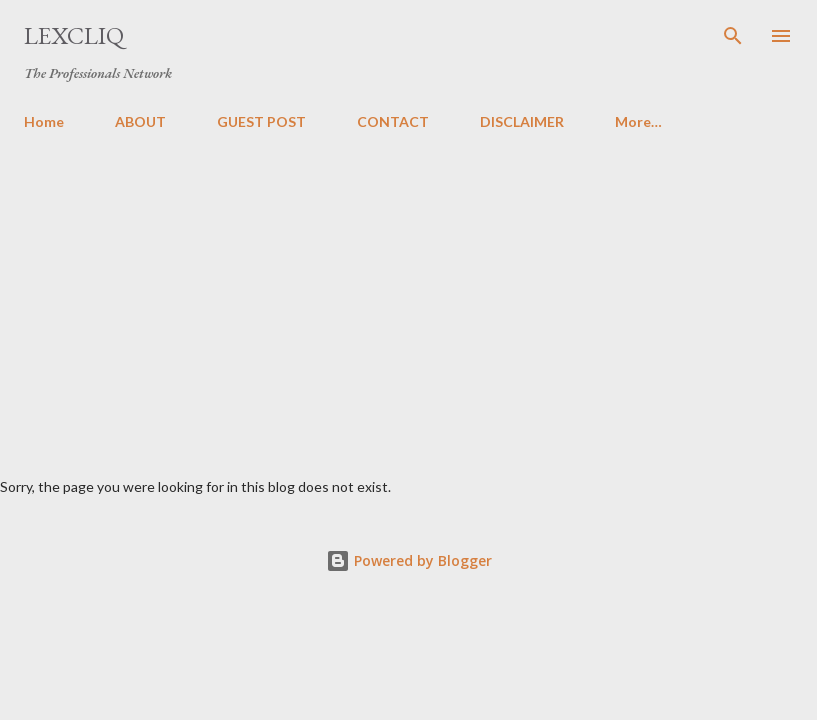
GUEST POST (261, 121)
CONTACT (393, 121)
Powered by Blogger (409, 560)
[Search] (733, 36)
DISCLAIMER (522, 121)
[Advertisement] (408, 296)
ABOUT (140, 121)
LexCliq (74, 35)
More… (638, 121)
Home (44, 121)
